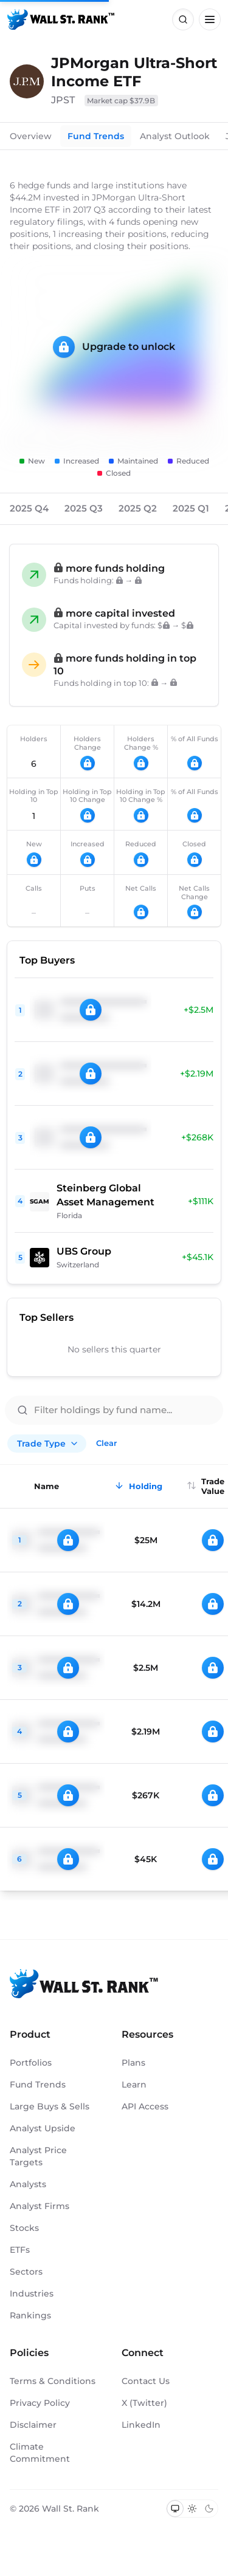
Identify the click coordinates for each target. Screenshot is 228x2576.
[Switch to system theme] (175, 2508)
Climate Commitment (40, 2452)
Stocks (24, 2227)
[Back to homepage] (60, 19)
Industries (32, 2293)
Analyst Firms (39, 2206)
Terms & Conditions (52, 2381)
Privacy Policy (40, 2402)
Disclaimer (33, 2424)
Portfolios (31, 2062)
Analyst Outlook (175, 136)
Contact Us (146, 2381)
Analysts (28, 2184)
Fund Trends (95, 136)
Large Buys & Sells (49, 2106)
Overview (31, 136)
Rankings (30, 2315)
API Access (145, 2106)
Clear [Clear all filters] (106, 1443)
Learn (134, 2084)
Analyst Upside (42, 2128)
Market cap (121, 100)
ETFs (20, 2249)
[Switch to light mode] (192, 2508)
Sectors (26, 2271)
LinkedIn (141, 2424)
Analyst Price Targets (38, 2156)
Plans (133, 2062)
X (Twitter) (144, 2402)
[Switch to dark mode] (209, 2508)
